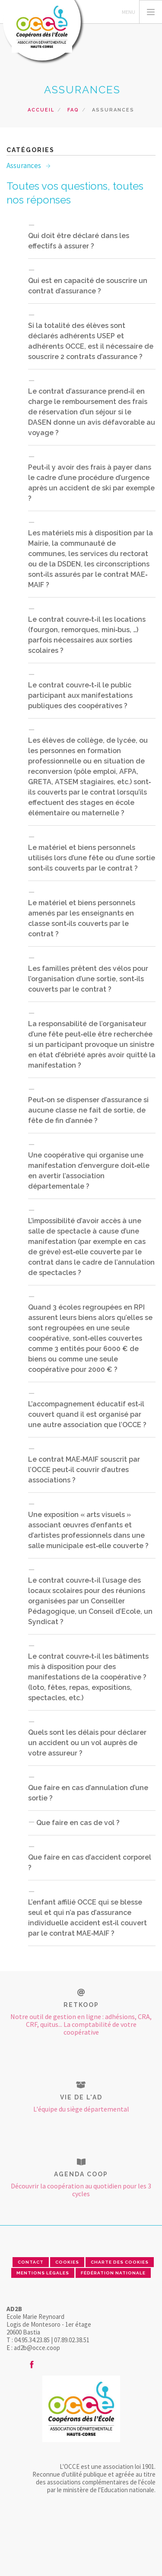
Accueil (41, 110)
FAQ (73, 110)
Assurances (24, 165)
